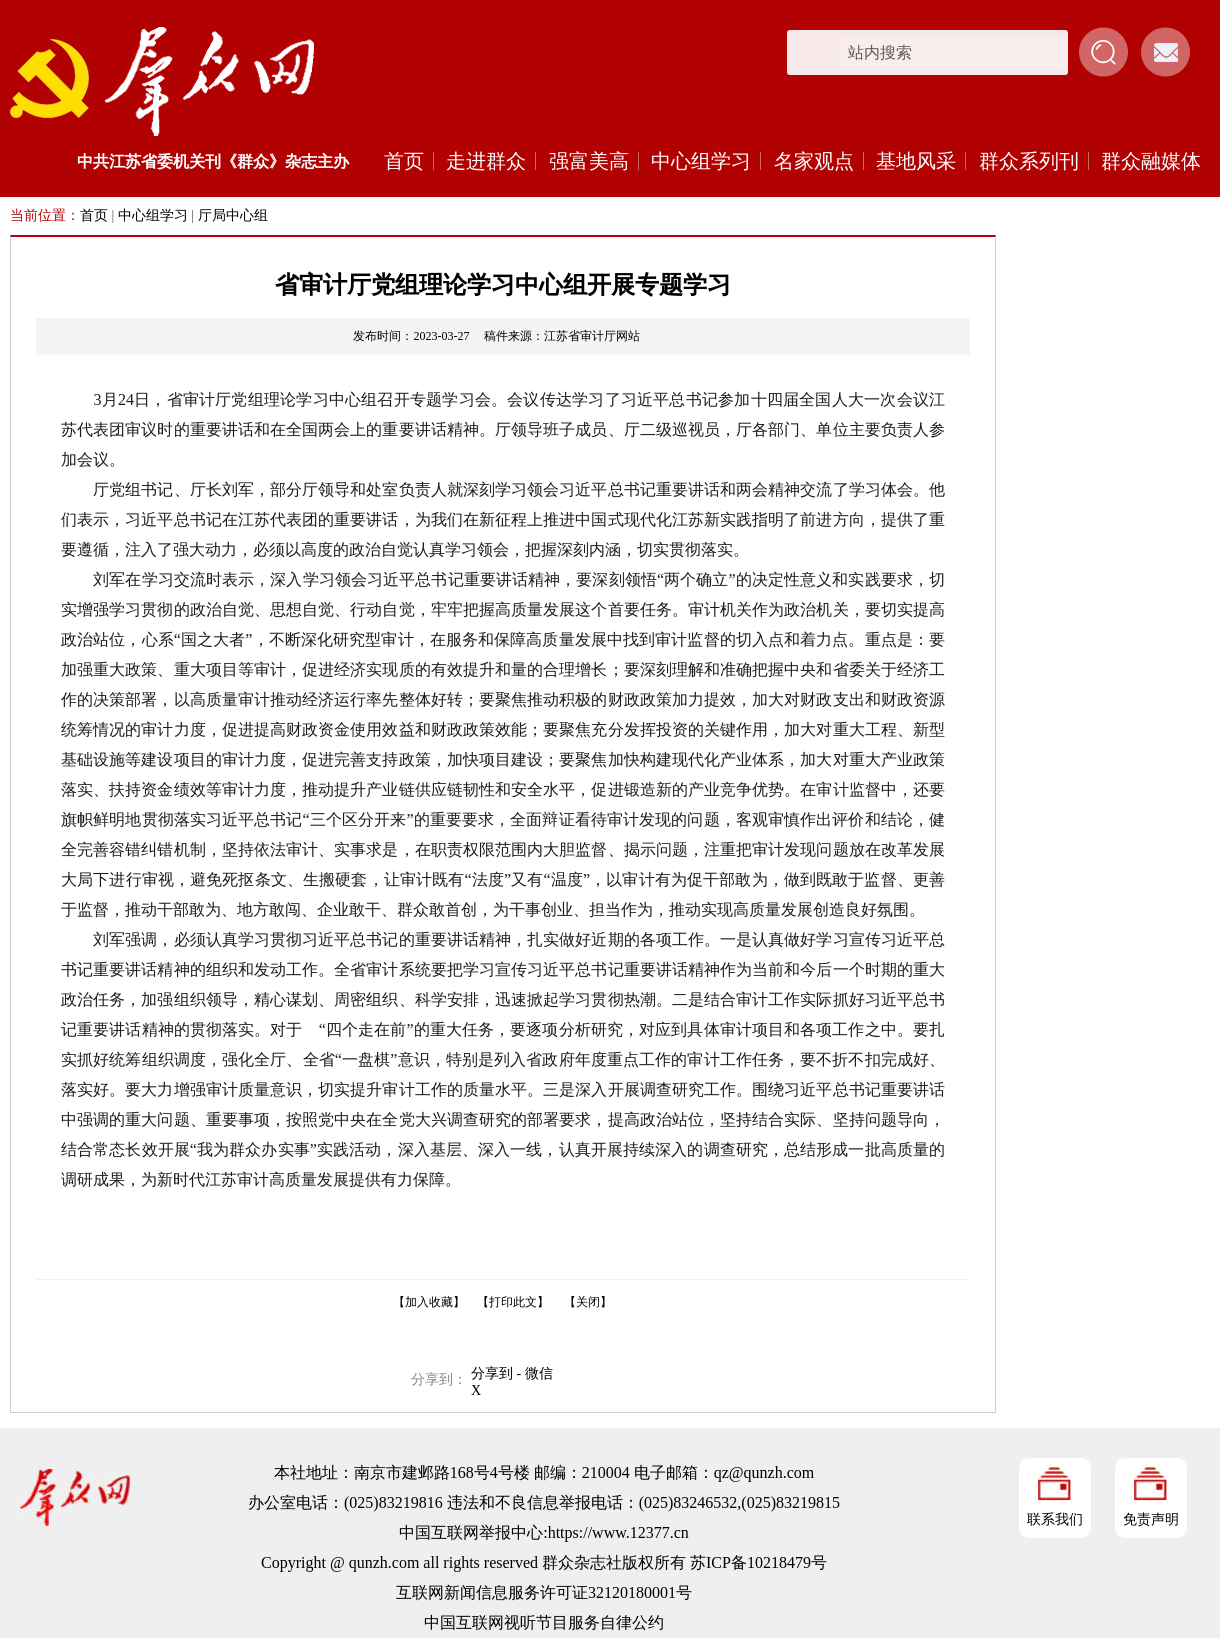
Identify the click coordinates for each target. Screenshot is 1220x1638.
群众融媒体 (1151, 161)
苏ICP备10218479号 (758, 1562)
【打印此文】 (513, 1302)
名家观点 (814, 161)
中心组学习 (701, 161)
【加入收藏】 (429, 1302)
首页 (404, 161)
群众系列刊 (1029, 161)
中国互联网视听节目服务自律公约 (544, 1622)
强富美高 (589, 161)
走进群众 (486, 161)
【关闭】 (588, 1302)
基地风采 (916, 161)
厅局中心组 (233, 215)
